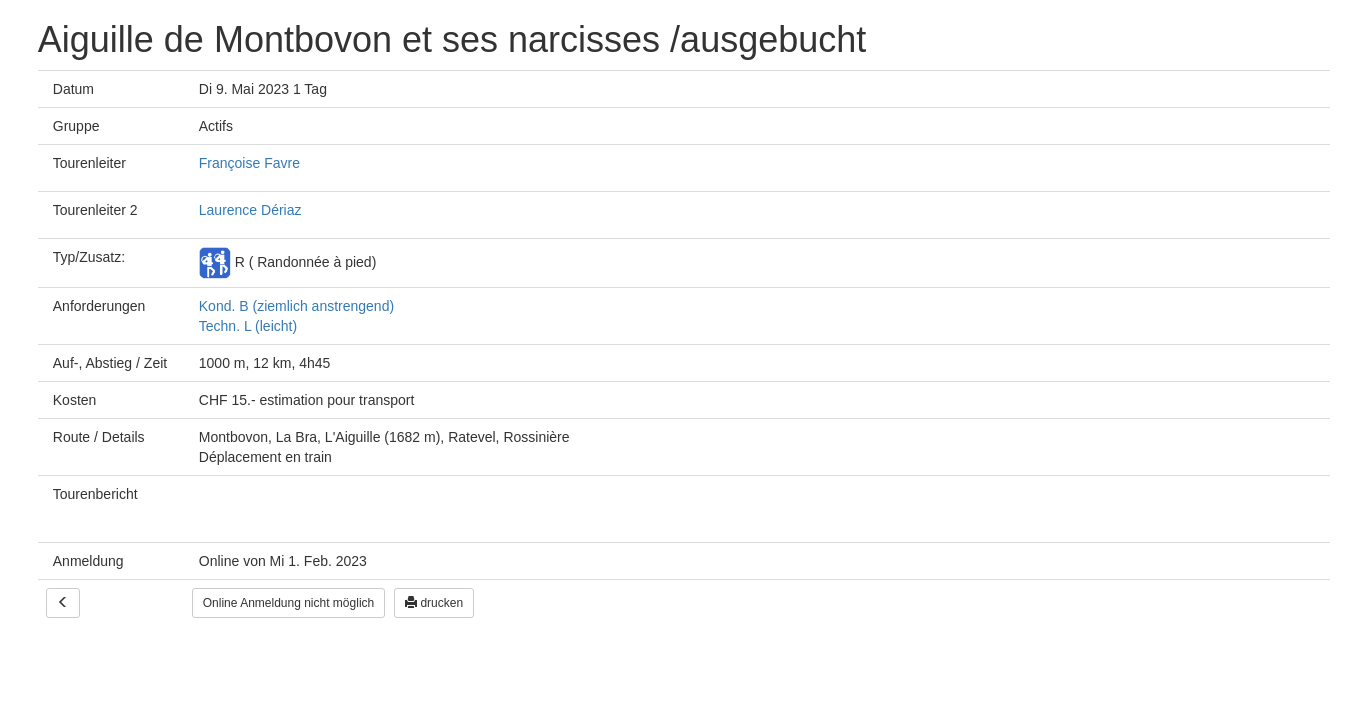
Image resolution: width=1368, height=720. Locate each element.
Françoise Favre (249, 163)
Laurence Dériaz (250, 210)
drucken (434, 603)
